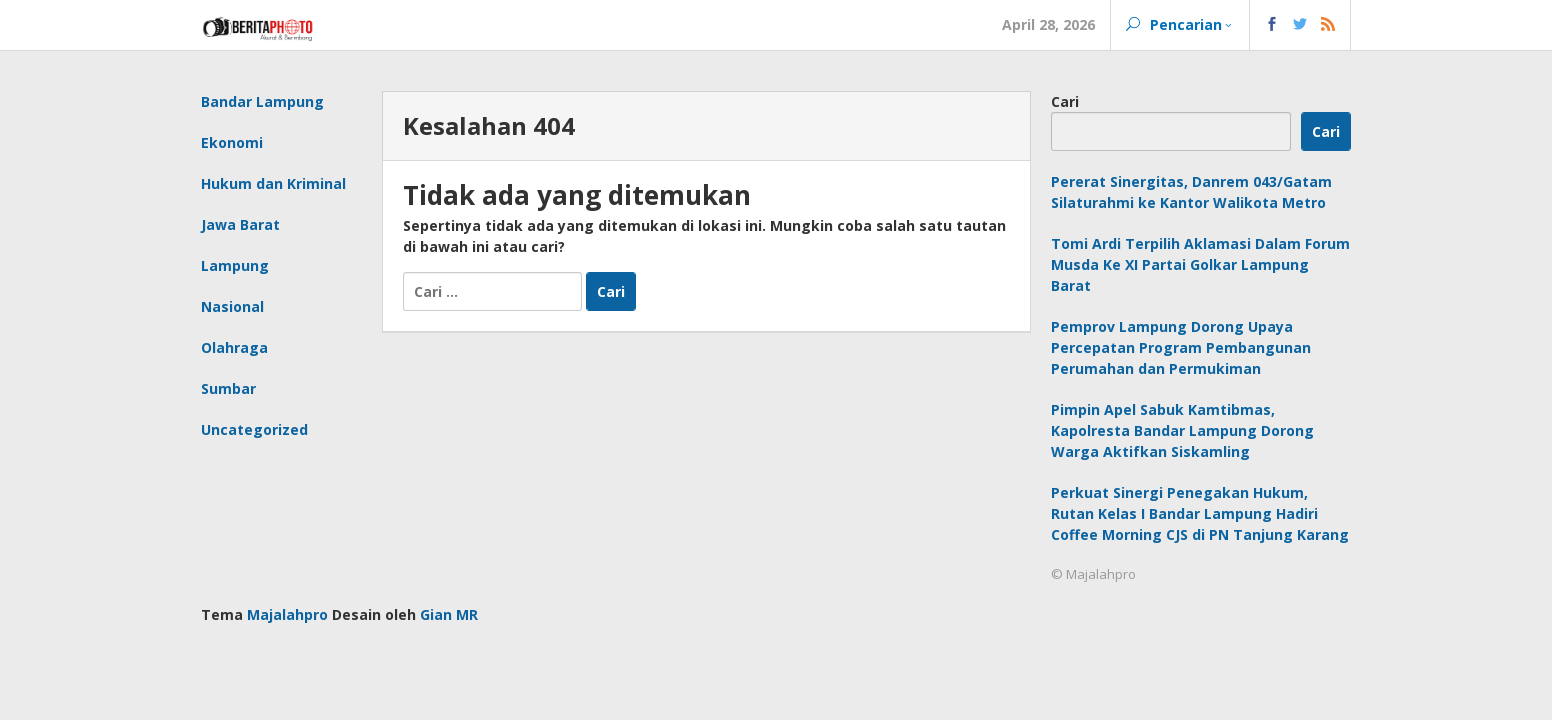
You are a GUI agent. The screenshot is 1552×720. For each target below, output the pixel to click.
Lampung (235, 265)
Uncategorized (254, 429)
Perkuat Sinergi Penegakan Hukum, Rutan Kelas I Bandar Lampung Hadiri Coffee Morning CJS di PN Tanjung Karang (1200, 513)
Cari (1065, 101)
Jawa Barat (240, 224)
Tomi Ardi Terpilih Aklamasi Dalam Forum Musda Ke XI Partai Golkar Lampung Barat (1200, 264)
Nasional (232, 306)
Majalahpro (287, 614)
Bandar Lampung (262, 101)
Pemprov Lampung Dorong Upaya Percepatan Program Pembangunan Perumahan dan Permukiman (1181, 347)
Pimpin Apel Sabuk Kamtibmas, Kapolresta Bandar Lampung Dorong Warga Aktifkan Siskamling (1182, 430)
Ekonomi (232, 142)
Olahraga (234, 347)
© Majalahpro (1093, 574)
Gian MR (449, 614)
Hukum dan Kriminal (273, 183)
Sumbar (228, 388)
